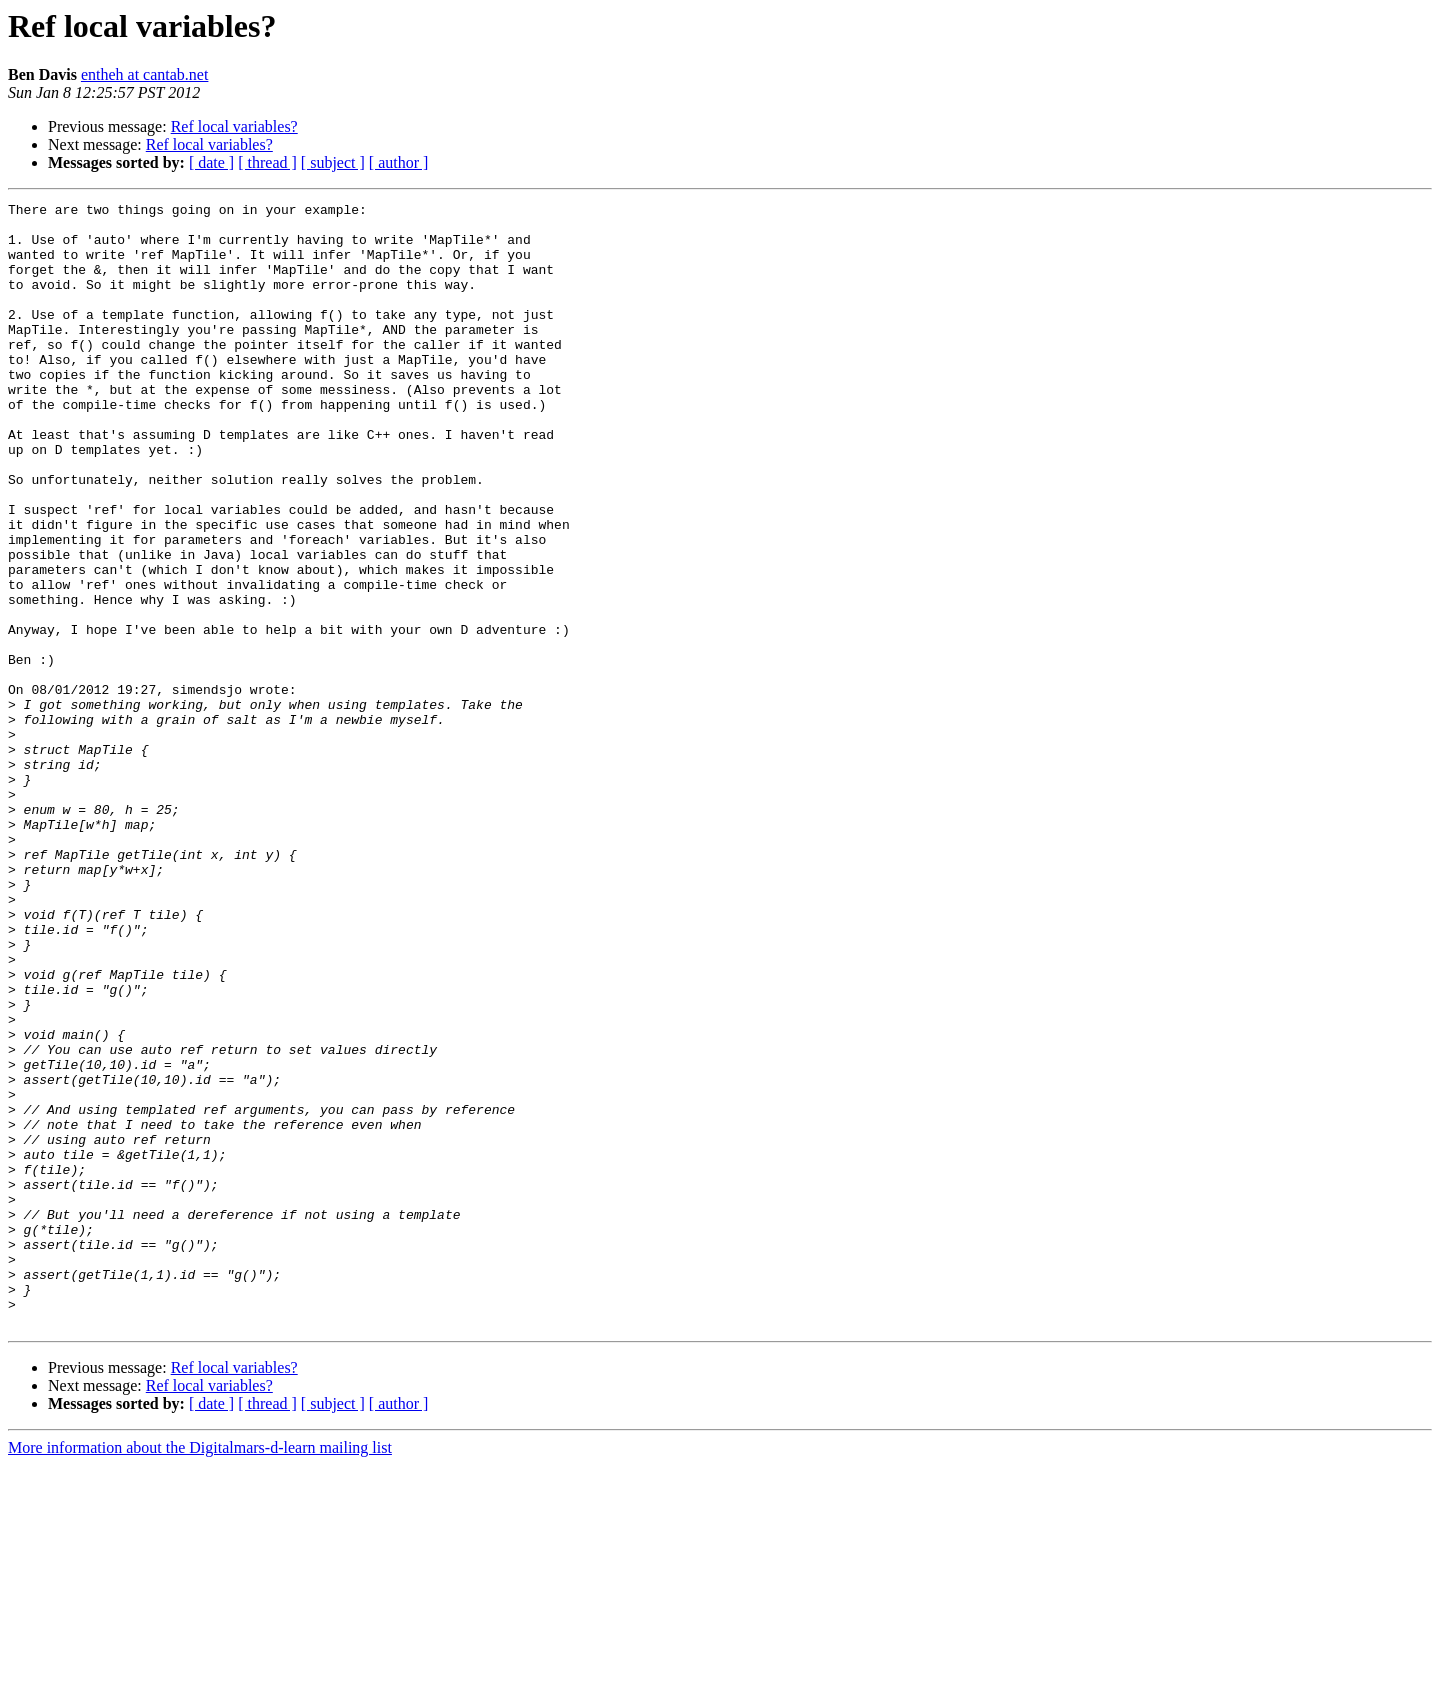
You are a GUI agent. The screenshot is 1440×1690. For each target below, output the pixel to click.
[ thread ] (267, 162)
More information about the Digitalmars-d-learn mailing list (200, 1672)
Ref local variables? (234, 126)
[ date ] (211, 162)
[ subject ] (333, 162)
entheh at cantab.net (145, 74)
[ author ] (399, 162)
